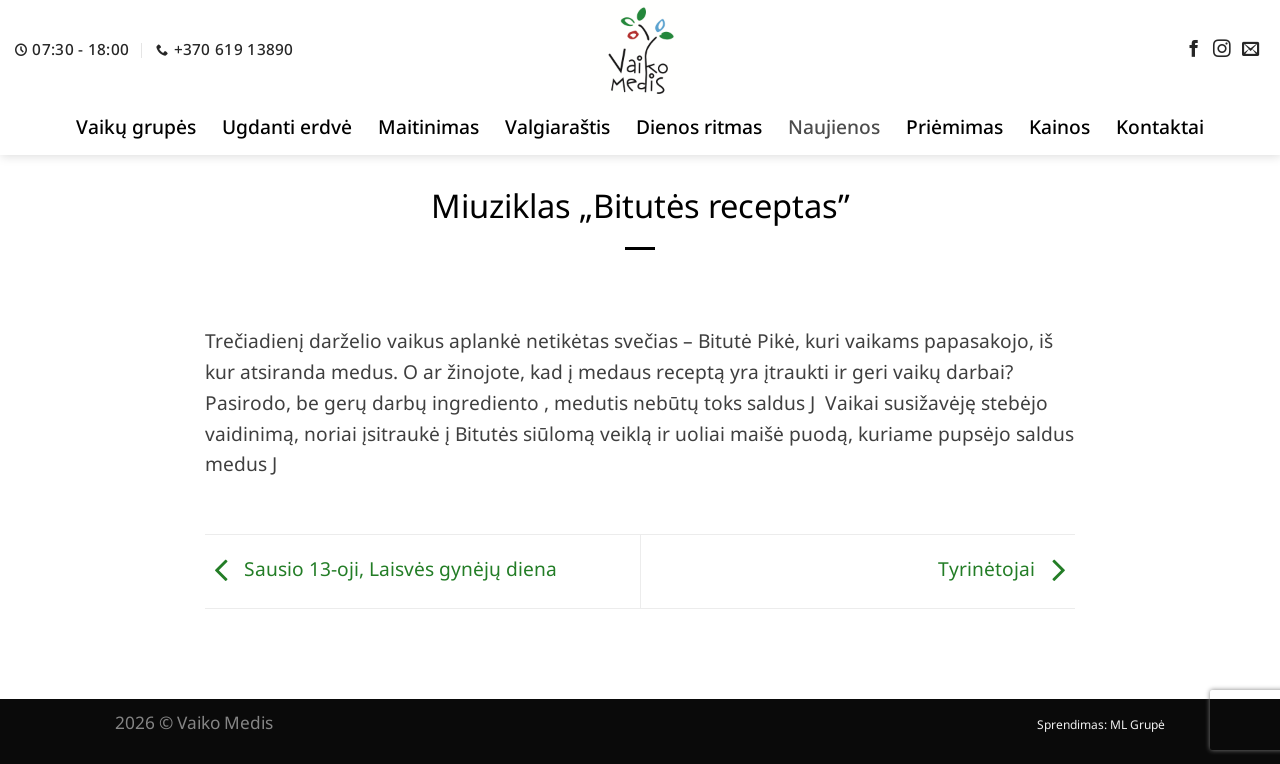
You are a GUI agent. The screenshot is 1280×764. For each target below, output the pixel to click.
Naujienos (834, 126)
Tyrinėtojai (1006, 568)
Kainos (1059, 126)
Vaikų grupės (136, 126)
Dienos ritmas (699, 126)
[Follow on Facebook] (1194, 50)
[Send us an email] (1251, 50)
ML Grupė (1137, 724)
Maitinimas (428, 126)
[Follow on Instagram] (1222, 50)
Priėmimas (954, 126)
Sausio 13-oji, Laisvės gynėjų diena (381, 568)
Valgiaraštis (557, 126)
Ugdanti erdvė (287, 126)
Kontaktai (1160, 126)
